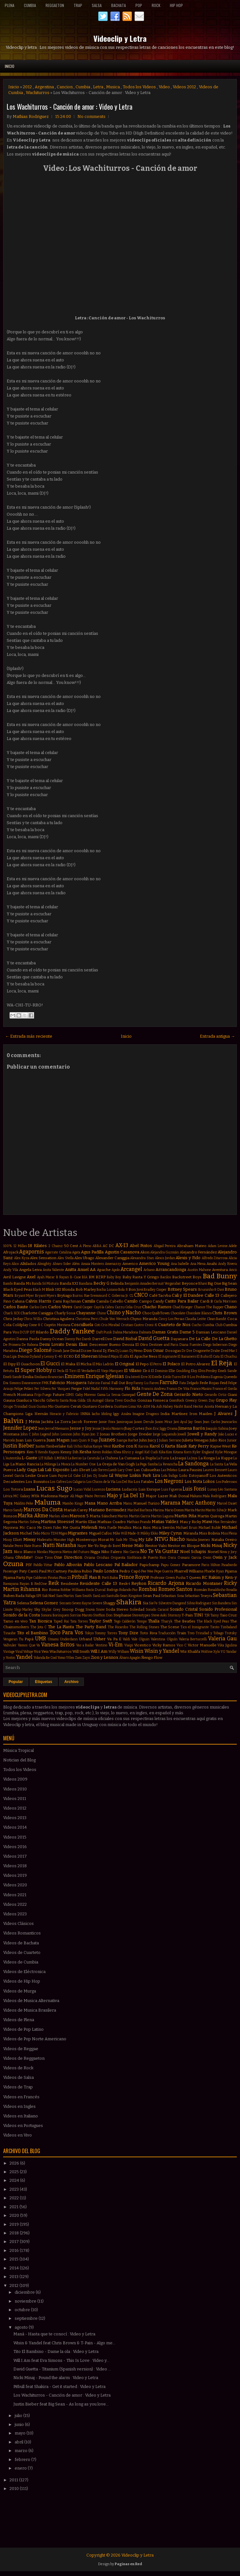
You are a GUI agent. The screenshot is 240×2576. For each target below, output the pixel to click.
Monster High (64, 1540)
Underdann (69, 1639)
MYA (35, 1496)
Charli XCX (11, 1313)
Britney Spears (182, 1289)
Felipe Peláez (23, 1389)
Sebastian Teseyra (198, 1596)
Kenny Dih (69, 1452)
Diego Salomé (35, 1350)
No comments (91, 116)
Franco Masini (201, 1389)
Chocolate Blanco (199, 1313)
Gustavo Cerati (68, 1406)
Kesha (85, 1451)
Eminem (75, 1376)
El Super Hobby (33, 1370)
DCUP (24, 1332)
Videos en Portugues (23, 2125)
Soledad (137, 1609)
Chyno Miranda (143, 1319)
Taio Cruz (228, 1615)
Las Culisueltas (147, 1470)
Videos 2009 (15, 1779)
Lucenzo (98, 1489)
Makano (196, 1496)
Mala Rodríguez (214, 1496)
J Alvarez (223, 1413)
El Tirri (70, 1371)
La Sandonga (193, 1464)
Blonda (68, 1289)
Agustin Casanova (122, 1252)
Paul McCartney (53, 1571)
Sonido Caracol (157, 1609)
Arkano (149, 1270)
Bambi (8, 1283)
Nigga (95, 1551)
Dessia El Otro (135, 1344)
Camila (88, 1301)
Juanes (107, 1440)
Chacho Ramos (156, 1306)
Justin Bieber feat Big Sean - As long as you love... (61, 2404)
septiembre (27, 2318)
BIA (84, 1277)
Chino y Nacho (124, 1313)
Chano (230, 1306)
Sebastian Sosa (172, 1596)
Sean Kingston (131, 1596)
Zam (78, 1658)
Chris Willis (33, 1319)
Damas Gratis (165, 1332)
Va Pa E (114, 1639)
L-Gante (29, 1457)
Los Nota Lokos (200, 1481)
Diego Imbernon (215, 1345)
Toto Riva (148, 1633)
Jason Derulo (144, 1422)
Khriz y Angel (132, 1452)
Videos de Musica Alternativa (31, 2000)
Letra (98, 86)
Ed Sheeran (86, 1356)
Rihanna (30, 1589)
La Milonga (48, 1464)
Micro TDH (49, 1533)
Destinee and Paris (163, 1345)
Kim (169, 1452)
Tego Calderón (124, 1621)
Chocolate (178, 1313)
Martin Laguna (162, 1516)
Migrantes (78, 1533)
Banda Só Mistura (45, 1283)
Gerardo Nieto (188, 1394)
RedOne (40, 1584)
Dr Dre (187, 1351)
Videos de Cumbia (20, 1962)
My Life (145, 1539)
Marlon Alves (59, 1516)
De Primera (12, 1345)
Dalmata (145, 1332)
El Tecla (58, 1371)
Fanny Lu (141, 1383)
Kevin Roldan (102, 1452)
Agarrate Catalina (58, 1252)
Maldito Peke (23, 1503)
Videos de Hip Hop (21, 1981)
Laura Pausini (190, 1470)
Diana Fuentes (190, 1345)
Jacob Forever (85, 1421)
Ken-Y (31, 1452)
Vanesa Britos (58, 1645)
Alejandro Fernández (198, 1252)
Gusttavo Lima (125, 1406)
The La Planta (61, 1626)
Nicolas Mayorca (49, 1552)
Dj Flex (108, 1350)
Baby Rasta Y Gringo (140, 1277)
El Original (125, 1363)
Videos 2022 (15, 1904)
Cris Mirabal (110, 1325)
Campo (145, 1301)
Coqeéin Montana (57, 1325)
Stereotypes (141, 1615)
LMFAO (60, 1458)
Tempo (142, 1621)
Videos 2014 (15, 1827)
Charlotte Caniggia (36, 1313)
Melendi (89, 1527)
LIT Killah (46, 1458)
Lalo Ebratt (80, 1470)
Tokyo (89, 1633)
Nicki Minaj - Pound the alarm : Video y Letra (55, 2377)
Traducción (167, 1633)
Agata (76, 1252)
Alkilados (28, 1263)
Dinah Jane (61, 1351)
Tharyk (166, 1621)
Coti (97, 1325)
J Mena (32, 1421)
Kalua (88, 1446)
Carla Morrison (225, 1301)
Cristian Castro (132, 1325)
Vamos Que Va (29, 1645)
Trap (78, 5)
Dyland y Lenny (42, 1356)
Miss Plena (229, 1533)
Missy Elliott (12, 1540)
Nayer (82, 1546)
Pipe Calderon (36, 1578)
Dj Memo (135, 1351)
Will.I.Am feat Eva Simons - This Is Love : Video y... (61, 2360)
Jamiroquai (125, 1422)
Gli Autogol (95, 1400)
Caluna (18, 1301)
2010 (15, 2488)
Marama (170, 1503)
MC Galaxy (21, 1496)
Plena (9, 5)
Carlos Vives (60, 1306)
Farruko (169, 1382)
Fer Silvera (42, 1389)
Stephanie (122, 1615)
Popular (16, 1682)
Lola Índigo (169, 1476)
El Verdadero (87, 1371)
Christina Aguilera (59, 1319)
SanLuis (99, 1596)
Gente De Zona (155, 1394)
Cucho (196, 1325)
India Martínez (173, 1413)
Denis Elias (77, 1344)
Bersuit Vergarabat (166, 1283)
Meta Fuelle (108, 1528)
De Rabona (30, 1345)
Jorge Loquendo (165, 1434)
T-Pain (187, 1615)
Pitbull (80, 1577)
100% (7, 1246)
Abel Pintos (141, 1245)
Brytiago (64, 1295)
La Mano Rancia (24, 1464)
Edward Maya (108, 1356)
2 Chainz (55, 1246)
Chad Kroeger (182, 1307)
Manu (127, 1503)
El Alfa (124, 1356)
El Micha (84, 1364)
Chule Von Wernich (114, 1319)
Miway (29, 1539)
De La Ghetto (224, 1338)
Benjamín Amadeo (138, 1283)
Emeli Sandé (12, 1377)
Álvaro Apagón (130, 1658)
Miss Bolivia (209, 1533)
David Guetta (154, 1338)
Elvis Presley (207, 1371)
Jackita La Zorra (56, 1421)
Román (200, 1589)
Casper (87, 1307)
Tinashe (9, 1633)
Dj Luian (121, 1351)
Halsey (168, 1406)
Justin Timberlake (51, 1446)
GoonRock (176, 1400)
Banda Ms (22, 1283)
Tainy (214, 1615)
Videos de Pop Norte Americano (34, 2038)
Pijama (231, 1571)
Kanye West (102, 1446)
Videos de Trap (18, 2087)
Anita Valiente (53, 1270)
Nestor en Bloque (183, 1545)
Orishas (103, 1558)
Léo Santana (227, 1489)
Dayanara (179, 1339)
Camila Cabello (109, 1301)
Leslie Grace (36, 1475)
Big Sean (229, 1283)
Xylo (216, 1652)
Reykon (138, 1583)
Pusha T (182, 1578)
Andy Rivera (227, 1264)
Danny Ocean (52, 1339)
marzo (21, 2450)
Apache (104, 1269)
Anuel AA (86, 1269)
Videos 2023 (15, 1914)
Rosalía (231, 1590)
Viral (19, 1652)
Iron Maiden (200, 1413)
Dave (109, 1339)
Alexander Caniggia (112, 1258)
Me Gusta (71, 1527)
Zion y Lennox (104, 1657)
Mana (89, 1503)
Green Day (206, 1400)
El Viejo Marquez (110, 1371)
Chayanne (86, 1312)
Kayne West (220, 1446)
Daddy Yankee (72, 1331)
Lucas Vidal (82, 1489)
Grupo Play (226, 1400)
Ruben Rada (14, 1595)
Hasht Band (183, 1406)
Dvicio (23, 1356)
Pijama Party (14, 1577)
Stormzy (174, 1615)
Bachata (118, 5)
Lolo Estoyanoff (193, 1475)
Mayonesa (10, 1528)
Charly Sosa (65, 1313)
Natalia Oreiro (224, 1539)
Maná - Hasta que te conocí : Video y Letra (54, 2334)
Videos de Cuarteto (21, 1952)
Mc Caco (27, 1527)
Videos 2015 (14, 1837)
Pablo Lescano (98, 1564)
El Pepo (142, 1364)
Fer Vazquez (61, 1389)
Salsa (97, 5)
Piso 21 (65, 1577)
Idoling (106, 1414)
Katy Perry (198, 1446)
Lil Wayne (118, 1475)
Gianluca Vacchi (30, 1400)
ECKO (68, 1356)
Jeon (41, 1428)
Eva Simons (12, 1383)
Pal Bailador (126, 1564)
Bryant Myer (24, 1296)
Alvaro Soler (62, 1264)
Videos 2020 (15, 1885)
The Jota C (38, 1627)
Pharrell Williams (189, 1571)
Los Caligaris (76, 1482)
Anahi (212, 1263)
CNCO (141, 1295)
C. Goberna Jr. (118, 1296)
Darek (86, 1339)
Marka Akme (33, 1516)
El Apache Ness (143, 1356)
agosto (22, 2327)
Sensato (65, 1603)
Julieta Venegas (195, 1440)
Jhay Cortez (134, 1428)
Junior (232, 1440)
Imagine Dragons (146, 1414)
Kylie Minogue (226, 1452)
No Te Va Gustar (159, 1551)
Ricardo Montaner (204, 1583)
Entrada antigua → (217, 1036)
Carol (78, 1307)
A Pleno (85, 1246)
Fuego (46, 1395)
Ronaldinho (216, 1590)
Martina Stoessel (57, 1521)
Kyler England (203, 1452)
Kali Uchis (75, 1446)
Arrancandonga (171, 1269)
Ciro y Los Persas (171, 1319)
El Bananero (187, 1356)
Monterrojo (86, 1539)
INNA (85, 1413)
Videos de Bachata (21, 1943)
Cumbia (30, 5)
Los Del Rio (124, 1482)
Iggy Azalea (122, 1414)
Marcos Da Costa (43, 1509)
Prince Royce (134, 1577)
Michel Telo (30, 1533)
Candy (158, 1301)
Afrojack (10, 1252)
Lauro (232, 1470)
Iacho (96, 1414)
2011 (14, 2480)
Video (164, 86)
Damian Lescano (211, 1332)
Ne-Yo (93, 1545)
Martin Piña (185, 1515)
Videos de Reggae (20, 2048)
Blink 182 (53, 1289)
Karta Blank (176, 1446)
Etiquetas (43, 1682)
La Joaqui (178, 1458)
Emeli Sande (227, 1371)
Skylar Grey (51, 1609)
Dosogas (173, 1350)
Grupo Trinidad (15, 1406)
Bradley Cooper (155, 1290)
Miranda (190, 1533)
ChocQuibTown (156, 1313)
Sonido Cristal (184, 1609)
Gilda (81, 1400)
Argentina (44, 86)
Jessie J (97, 1428)
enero (21, 2468)
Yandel (24, 1657)
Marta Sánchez (103, 1516)
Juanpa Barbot (127, 1440)
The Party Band (91, 1626)
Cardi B (206, 1301)
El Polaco (171, 1363)
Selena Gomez (44, 1602)
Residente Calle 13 (98, 1583)
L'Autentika (12, 1458)
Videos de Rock (18, 2067)
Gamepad (128, 1395)
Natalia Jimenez (198, 1540)
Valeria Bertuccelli (193, 1639)
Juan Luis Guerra (31, 1440)
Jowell (182, 1434)
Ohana (8, 1558)
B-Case (75, 1277)
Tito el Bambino (32, 1632)
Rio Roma (51, 1589)
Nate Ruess (32, 1546)
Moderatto (44, 1540)
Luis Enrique (149, 1489)
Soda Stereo (117, 1609)
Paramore (191, 1565)
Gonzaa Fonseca (152, 1400)
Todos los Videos (139, 86)
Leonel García (13, 1476)
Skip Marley (23, 1609)
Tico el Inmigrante (194, 1627)
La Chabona (109, 1458)
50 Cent (71, 1246)
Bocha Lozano (107, 1290)
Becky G (101, 1283)
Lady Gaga (26, 1469)
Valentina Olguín (164, 1639)
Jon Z (95, 1434)
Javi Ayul (180, 1422)
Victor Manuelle (202, 1645)
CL (131, 1296)
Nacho (177, 1539)
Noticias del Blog (19, 1760)
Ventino (101, 1645)
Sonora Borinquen (55, 1615)
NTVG (161, 1539)
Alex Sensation (43, 1258)
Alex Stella (65, 1258)
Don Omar (153, 1350)
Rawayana (10, 1584)
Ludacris (129, 1489)
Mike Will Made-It (126, 1533)
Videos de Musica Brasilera (29, 2010)
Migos (63, 1533)
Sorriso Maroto (81, 1615)
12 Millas (20, 1246)
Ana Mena (198, 1264)
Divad (75, 1350)
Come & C (36, 1325)
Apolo (116, 1270)
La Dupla (148, 1458)
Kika (162, 1452)
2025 (15, 2171)
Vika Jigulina (227, 1645)
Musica (113, 86)
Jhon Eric (152, 1428)
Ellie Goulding (179, 1371)
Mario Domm (174, 1510)
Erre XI (146, 1377)
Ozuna (13, 1564)
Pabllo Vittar (43, 1565)
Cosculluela (82, 1324)
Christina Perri (86, 1319)
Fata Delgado (189, 1383)
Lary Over (125, 1470)
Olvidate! (24, 1557)
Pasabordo (229, 1565)
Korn (188, 1452)
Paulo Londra (105, 1571)
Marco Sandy (13, 1510)
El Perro (156, 1364)
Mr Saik (116, 1540)
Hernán (41, 1413)
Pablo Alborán (68, 1564)
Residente (69, 1583)
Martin (123, 1516)
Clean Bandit (217, 1319)
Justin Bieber (18, 1446)
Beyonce (190, 1283)
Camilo (131, 1301)
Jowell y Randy (202, 1434)
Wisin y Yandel (161, 1651)
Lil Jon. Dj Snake (95, 1476)
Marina (158, 1510)
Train (181, 1633)
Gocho (130, 1400)
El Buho (202, 1356)
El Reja (222, 1363)
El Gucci (50, 1364)
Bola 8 (122, 1290)
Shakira (129, 1602)
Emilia (27, 1377)
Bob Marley (86, 1289)
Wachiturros (37, 92)
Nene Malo (133, 1545)
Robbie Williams (73, 1590)
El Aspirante (167, 1356)
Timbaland (229, 1627)
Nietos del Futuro (75, 1552)
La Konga (206, 1458)
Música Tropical (18, 1750)
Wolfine (207, 1652)
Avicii (233, 1270)
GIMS (69, 1395)
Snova (90, 1609)
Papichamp (149, 1565)
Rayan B (26, 1584)
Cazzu (120, 1307)
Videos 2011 (14, 1798)
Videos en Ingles (19, 2106)
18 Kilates (37, 1245)
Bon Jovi (135, 1289)
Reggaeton (55, 5)
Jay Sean (195, 1422)
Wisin (136, 1651)
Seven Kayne (81, 1603)
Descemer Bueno (105, 1344)
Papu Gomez (170, 1565)
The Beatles (184, 1621)
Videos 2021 (14, 1894)
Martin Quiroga (210, 1516)
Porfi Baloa (110, 1578)
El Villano (133, 1370)
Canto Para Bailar (182, 1301)
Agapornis (31, 1252)
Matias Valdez (165, 1521)
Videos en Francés (21, 2096)
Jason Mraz (163, 1422)
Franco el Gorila (225, 1389)
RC (204, 1577)
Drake (215, 1351)
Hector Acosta (203, 1406)
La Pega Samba (147, 1464)
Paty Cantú (28, 1571)
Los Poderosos (226, 1482)
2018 (15, 2233)
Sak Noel (48, 1596)
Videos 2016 (15, 1846)
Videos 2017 (15, 1856)
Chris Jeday (13, 1319)
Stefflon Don (103, 1615)
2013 (14, 2276)
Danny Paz (73, 1339)
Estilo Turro (172, 1377)
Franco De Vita (178, 1389)
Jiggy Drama (169, 1428)
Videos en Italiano (20, 2116)
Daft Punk (104, 1332)
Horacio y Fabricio (64, 1414)
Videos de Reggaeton (24, 2058)
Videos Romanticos (22, 1933)
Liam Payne (58, 1476)
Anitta (70, 1269)
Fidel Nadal (91, 1389)
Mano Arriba (109, 1503)
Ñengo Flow (151, 1657)
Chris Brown (224, 1312)
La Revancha (168, 1464)
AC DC (108, 1246)
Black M (39, 1290)
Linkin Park (140, 1475)
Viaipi (128, 1645)
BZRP (100, 1277)
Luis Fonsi (194, 1489)
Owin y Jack (225, 1557)
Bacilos (165, 1277)
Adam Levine (218, 1246)
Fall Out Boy (122, 1383)
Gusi (32, 1406)
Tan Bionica (40, 1621)
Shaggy (109, 1603)
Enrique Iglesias (105, 1376)
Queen (195, 1577)
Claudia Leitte (195, 1319)
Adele (233, 1246)
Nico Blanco (25, 1551)
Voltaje (28, 1652)
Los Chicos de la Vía (101, 1482)
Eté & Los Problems (196, 1377)
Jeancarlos (229, 1422)
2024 (15, 2180)
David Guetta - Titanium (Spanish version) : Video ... (62, 2369)
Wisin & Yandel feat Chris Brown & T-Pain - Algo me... (64, 2342)
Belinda (117, 1283)
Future (58, 1394)
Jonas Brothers (113, 1434)
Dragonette (201, 1351)
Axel (31, 1276)
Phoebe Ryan (214, 1571)
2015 (14, 2259)
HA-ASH (143, 1406)
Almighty (44, 1264)
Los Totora (13, 1489)
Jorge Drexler (140, 1434)
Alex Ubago (84, 1258)
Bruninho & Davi (211, 1290)
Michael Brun (186, 1528)
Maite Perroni (95, 1496)
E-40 (58, 1356)
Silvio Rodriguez (199, 1603)
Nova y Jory (228, 1552)
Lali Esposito (57, 1469)
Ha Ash (156, 1406)
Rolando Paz (128, 1590)
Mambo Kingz (73, 1503)
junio (20, 2424)
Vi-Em (115, 1645)
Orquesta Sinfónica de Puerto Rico (138, 1558)
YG (223, 1652)
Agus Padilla (92, 1252)
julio (19, 2415)
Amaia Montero (92, 1264)
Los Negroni (169, 1481)
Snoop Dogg (73, 1609)
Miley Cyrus (170, 1533)
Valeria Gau (222, 1639)
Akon (144, 1252)
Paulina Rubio (80, 1571)
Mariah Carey (76, 1510)
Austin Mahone (199, 1270)
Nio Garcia (131, 1552)
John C (26, 1434)
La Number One (83, 1464)
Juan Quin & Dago (84, 1440)
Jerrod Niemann (57, 1428)
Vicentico (142, 1645)
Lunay (212, 1489)
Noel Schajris (193, 1551)
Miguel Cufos (100, 1533)
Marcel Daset (227, 1503)
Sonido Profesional (218, 1609)
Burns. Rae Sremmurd (90, 1296)
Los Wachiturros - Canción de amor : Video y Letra (69, 106)
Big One (214, 1283)
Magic (79, 1496)
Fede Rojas (209, 1383)
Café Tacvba (160, 1295)
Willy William (118, 1652)
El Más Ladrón (103, 1364)
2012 (27, 86)
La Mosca (63, 1464)
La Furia (162, 1458)
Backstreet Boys (187, 1277)
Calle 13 (212, 1295)
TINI (198, 1615)
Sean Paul (151, 1595)
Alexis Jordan (165, 1258)
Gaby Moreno (85, 1395)
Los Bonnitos (37, 1481)
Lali (41, 1469)
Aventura (220, 1269)
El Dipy (9, 1364)
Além (76, 1264)
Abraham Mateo (192, 1246)
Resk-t (124, 1583)
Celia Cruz (133, 1307)
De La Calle (200, 1338)
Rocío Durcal (95, 1590)
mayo (20, 2433)
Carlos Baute (15, 1306)
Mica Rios (142, 1527)
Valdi (126, 1639)
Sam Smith (83, 1596)
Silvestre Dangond (172, 1603)
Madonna (49, 1496)
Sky (37, 1609)
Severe (97, 1603)
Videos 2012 (184, 86)
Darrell (98, 1339)
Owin (207, 1558)
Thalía (153, 1621)
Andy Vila (10, 1270)
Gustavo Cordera (97, 1406)
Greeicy (191, 1400)
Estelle (157, 1377)
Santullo (112, 1596)
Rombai (148, 1589)
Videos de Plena (18, 2019)
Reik (53, 1583)
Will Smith (81, 1651)
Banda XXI (69, 1283)
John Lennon (62, 1434)
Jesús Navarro (113, 1428)
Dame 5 (187, 1332)
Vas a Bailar (85, 1645)
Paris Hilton (210, 1565)
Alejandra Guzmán (164, 1252)
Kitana (178, 1452)
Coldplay (20, 1325)
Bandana (85, 1283)
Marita (189, 1510)
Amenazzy (113, 1264)
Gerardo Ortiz (215, 1395)
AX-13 (121, 1245)
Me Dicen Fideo (49, 1528)
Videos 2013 (14, 1817)
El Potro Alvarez (195, 1364)
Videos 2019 (15, 1875)
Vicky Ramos (164, 1645)
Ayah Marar (46, 1277)
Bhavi (202, 1283)
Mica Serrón (163, 1527)
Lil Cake (74, 1476)
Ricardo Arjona (166, 1583)
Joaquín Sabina (217, 1428)
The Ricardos (118, 1627)
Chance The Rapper (209, 1307)
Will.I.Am (99, 1651)
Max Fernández (225, 1522)
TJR (207, 1615)
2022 (15, 2197)
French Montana (18, 1394)
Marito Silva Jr (216, 1510)
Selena (23, 1603)
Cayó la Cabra (104, 1307)
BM (92, 1277)
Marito (200, 1510)
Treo (190, 1633)
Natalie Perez (13, 1546)
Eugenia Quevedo (224, 1377)
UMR (40, 1639)
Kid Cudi (151, 1452)
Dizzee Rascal (91, 1351)
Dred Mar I (229, 1351)
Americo (130, 1263)
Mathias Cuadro (111, 1522)
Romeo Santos (175, 1589)
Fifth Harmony (112, 1389)
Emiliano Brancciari (49, 1377)
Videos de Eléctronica (24, 1971)
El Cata (214, 1356)
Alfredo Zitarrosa (215, 1258)
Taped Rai (61, 1621)
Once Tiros (44, 1558)
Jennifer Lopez (20, 1428)
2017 (15, 2241)
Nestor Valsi (156, 1545)
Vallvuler (10, 1645)
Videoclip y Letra (120, 38)
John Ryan (81, 1434)
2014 (15, 2268)
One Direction (68, 1557)
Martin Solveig (29, 1522)
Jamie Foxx (107, 1422)
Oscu (172, 1558)
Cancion (65, 86)
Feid (223, 1383)
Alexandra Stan (142, 1258)
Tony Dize (128, 1632)
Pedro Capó (129, 1571)
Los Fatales (144, 1481)
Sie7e (153, 1603)
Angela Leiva (30, 1269)
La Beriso (75, 1458)
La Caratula (91, 1458)
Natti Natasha (59, 1545)
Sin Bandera (221, 1603)
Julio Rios (218, 1440)
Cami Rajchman (67, 1301)
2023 (15, 2189)
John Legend (41, 1434)
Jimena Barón (191, 1428)
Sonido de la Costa (21, 1615)
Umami (53, 1639)
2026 (15, 2163)
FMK (45, 1383)
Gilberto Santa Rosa (61, 1400)
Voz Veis (41, 1651)
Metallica (124, 1528)
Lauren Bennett (215, 1470)
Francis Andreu (154, 1389)
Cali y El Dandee (188, 1295)
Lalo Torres (99, 1470)
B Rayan (62, 1277)
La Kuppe (223, 1458)
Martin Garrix (139, 1516)
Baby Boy (114, 1277)
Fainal (105, 1383)
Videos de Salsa (18, 2077)
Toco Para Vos (66, 1632)
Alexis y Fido (188, 1257)
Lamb (112, 1470)
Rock (156, 5)
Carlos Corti (38, 1307)
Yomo (61, 1658)
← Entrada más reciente (28, 1036)
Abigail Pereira (165, 1246)
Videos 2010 (15, 1789)
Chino (101, 1313)
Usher (99, 1638)
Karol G (156, 1446)
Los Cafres (58, 1482)
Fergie (76, 1388)
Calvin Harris (38, 1301)
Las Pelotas (169, 1470)
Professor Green (162, 1578)
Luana (29, 1489)
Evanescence (31, 1383)
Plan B (95, 1577)
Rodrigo (112, 1590)
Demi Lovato (51, 1344)
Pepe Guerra (163, 1571)
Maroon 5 (78, 1515)
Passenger (10, 1571)
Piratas (53, 1578)
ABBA (96, 1246)
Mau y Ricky (190, 1522)
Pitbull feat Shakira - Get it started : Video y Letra (59, 2386)
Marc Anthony (199, 1503)
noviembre (26, 2301)
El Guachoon (28, 1364)
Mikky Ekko (149, 1533)
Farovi (154, 1383)
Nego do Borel (110, 1546)
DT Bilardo (39, 1332)
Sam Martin (65, 1596)
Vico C (181, 1645)
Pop (138, 5)
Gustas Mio (45, 1406)
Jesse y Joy (80, 1428)
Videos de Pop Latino (23, 2029)
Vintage (9, 1652)
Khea (117, 1452)
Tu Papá (26, 1639)
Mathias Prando (139, 1522)
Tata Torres (79, 1621)
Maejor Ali (66, 1496)
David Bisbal (125, 1338)
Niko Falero (111, 1551)
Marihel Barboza (139, 1510)
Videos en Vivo (17, 2135)
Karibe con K (124, 1446)
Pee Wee (147, 1571)
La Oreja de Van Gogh (116, 1464)
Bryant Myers (45, 1296)
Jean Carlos (211, 1422)
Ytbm (70, 1658)
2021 (14, 2206)
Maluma (47, 1502)
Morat (103, 1539)
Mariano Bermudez (108, 1509)
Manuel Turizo (146, 1503)
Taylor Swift (100, 1621)
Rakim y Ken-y (222, 1577)
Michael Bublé (210, 1528)
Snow (100, 1609)
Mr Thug (130, 1540)
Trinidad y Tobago (210, 1633)
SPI (38, 1596)
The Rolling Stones (144, 1627)
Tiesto (214, 1627)
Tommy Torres (106, 1633)
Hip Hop (176, 5)
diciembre (25, 2292)
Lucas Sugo (54, 1488)
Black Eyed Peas (17, 1289)
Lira (156, 1475)
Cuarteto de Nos (174, 1324)
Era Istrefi (132, 1377)
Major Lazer (157, 1496)
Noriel (213, 1551)
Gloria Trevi (114, 1400)
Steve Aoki (159, 1615)
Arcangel (131, 1269)
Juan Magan (58, 1440)
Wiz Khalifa (190, 1651)
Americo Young (154, 1263)
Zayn (86, 1658)
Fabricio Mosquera (67, 1382)
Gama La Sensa (108, 1395)
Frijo (37, 1395)
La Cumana (129, 1458)
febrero (23, 2459)
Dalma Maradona (125, 1332)
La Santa (216, 1464)
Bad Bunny (220, 1276)
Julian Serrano (170, 1440)
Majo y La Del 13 (125, 1495)
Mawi (207, 1521)
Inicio (9, 66)
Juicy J (153, 1440)
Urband (85, 1639)
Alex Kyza (21, 1258)
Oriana (89, 1558)
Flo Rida (132, 1388)
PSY (28, 1565)
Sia (145, 1603)
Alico (15, 1264)
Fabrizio (94, 1383)
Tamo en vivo (15, 1621)
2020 (15, 2215)
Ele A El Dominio (155, 1371)
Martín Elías (86, 1522)
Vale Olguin (140, 1639)
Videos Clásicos (18, 1923)
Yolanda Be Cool (45, 1658)
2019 (15, 2224)
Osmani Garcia (189, 1558)
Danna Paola (27, 1339)
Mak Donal (179, 1496)
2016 (15, 2250)
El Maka (68, 1364)
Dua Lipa (10, 1356)
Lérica (7, 1496)
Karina (143, 1446)
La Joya (192, 1458)
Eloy (194, 1371)
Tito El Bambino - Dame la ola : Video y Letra (55, 2351)
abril (19, 2442)
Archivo (71, 1682)
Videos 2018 (15, 1865)
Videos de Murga (19, 1991)
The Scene (169, 1627)
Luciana (113, 1489)
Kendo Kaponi (48, 1452)
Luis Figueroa (171, 1489)
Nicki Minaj (211, 1545)
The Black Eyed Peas (213, 1621)
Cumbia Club (212, 1325)
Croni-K (151, 1325)
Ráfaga (30, 1596)
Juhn (143, 1440)
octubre (23, 2309)
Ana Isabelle (180, 1264)
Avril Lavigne (14, 1277)
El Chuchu (229, 1356)
